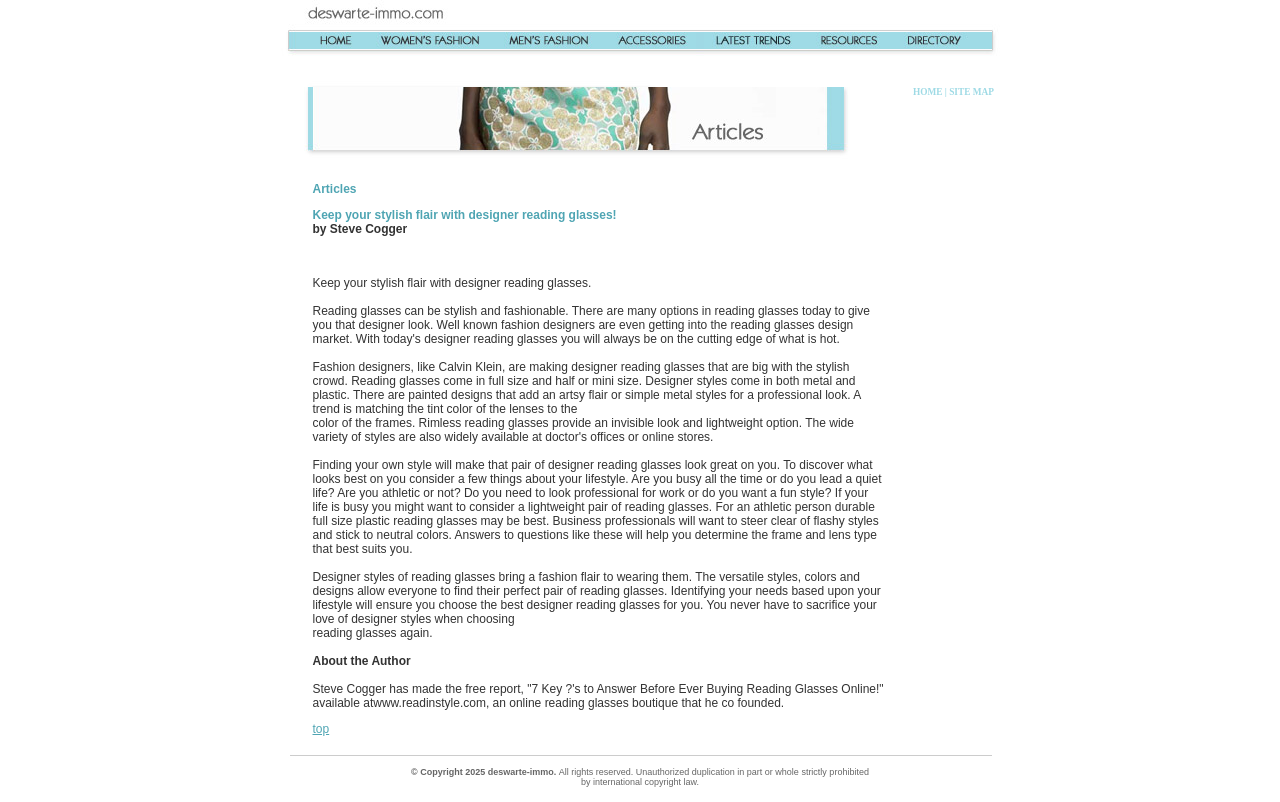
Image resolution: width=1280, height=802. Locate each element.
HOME (928, 92)
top (321, 729)
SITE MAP (971, 92)
